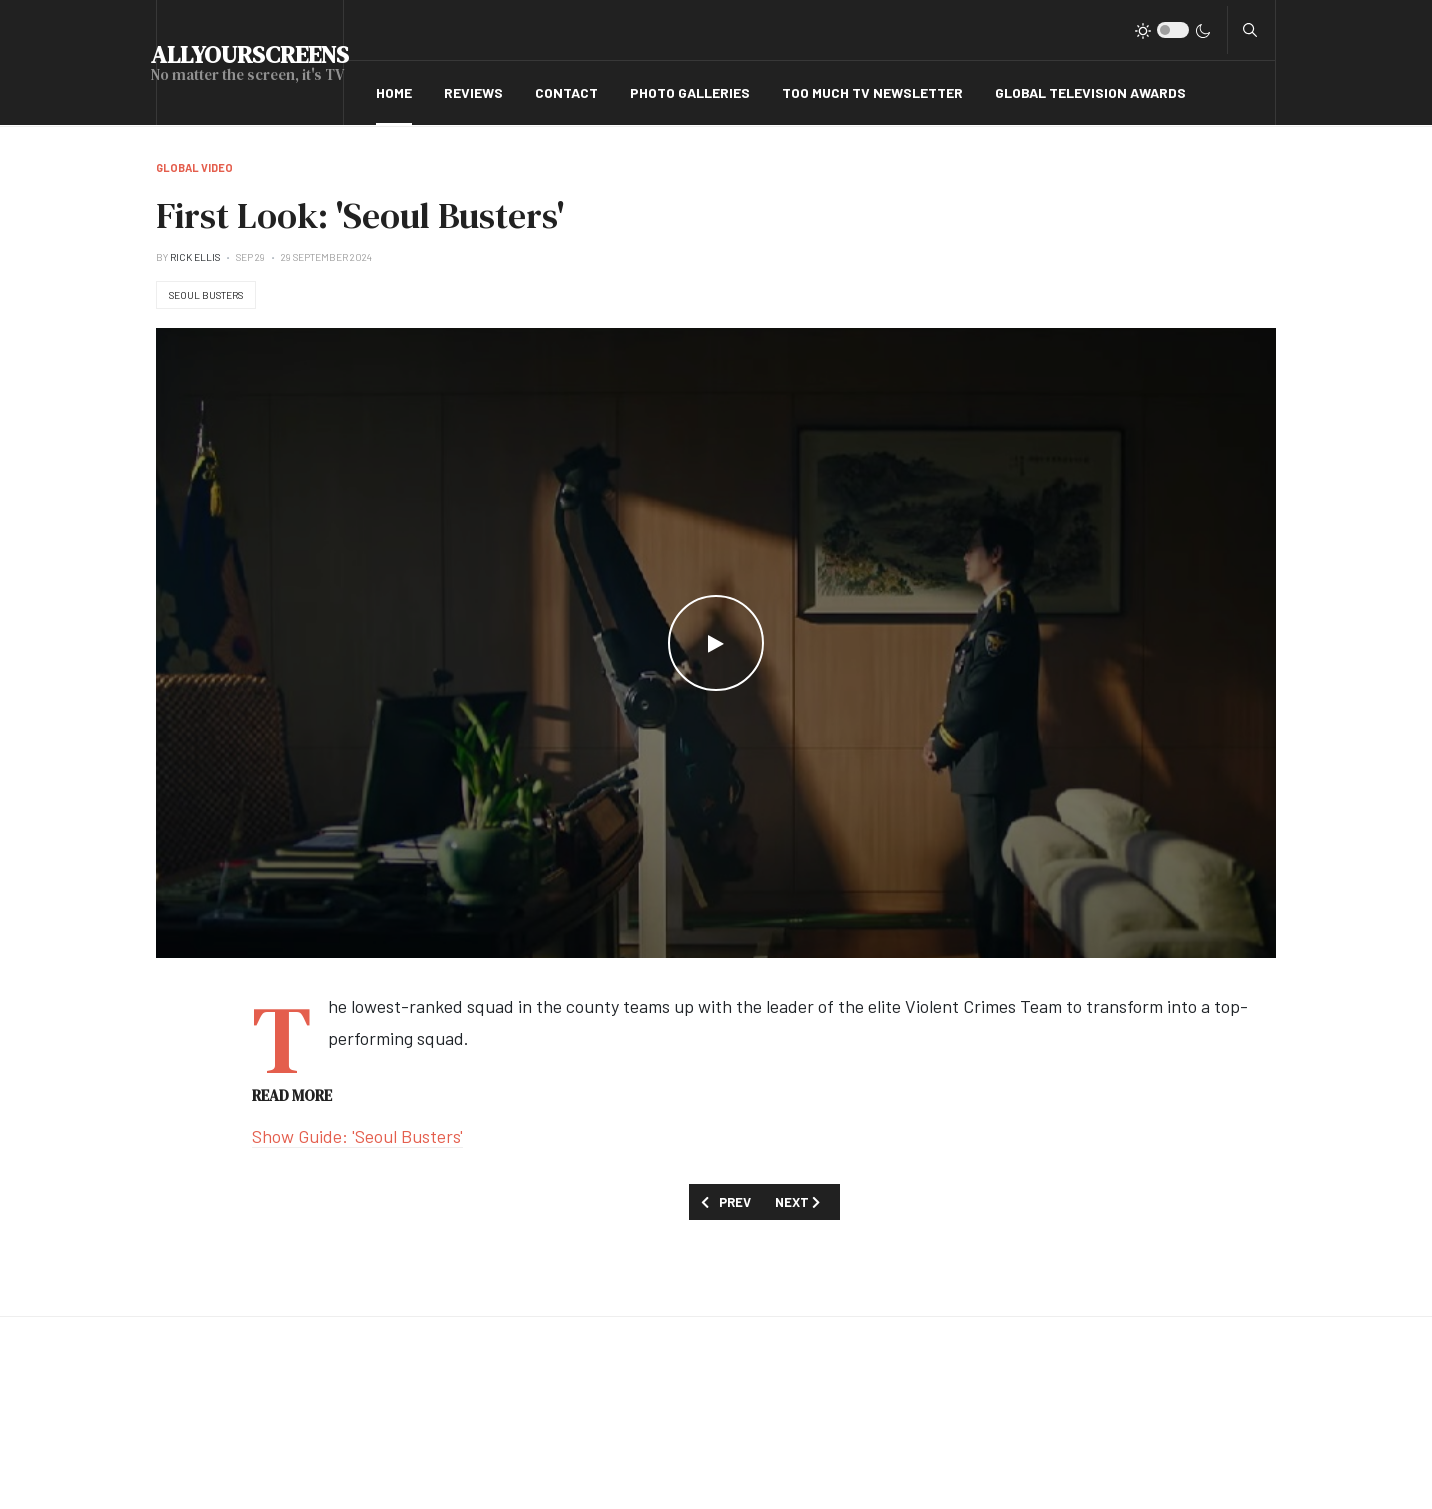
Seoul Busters (206, 295)
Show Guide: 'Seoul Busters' (357, 1136)
